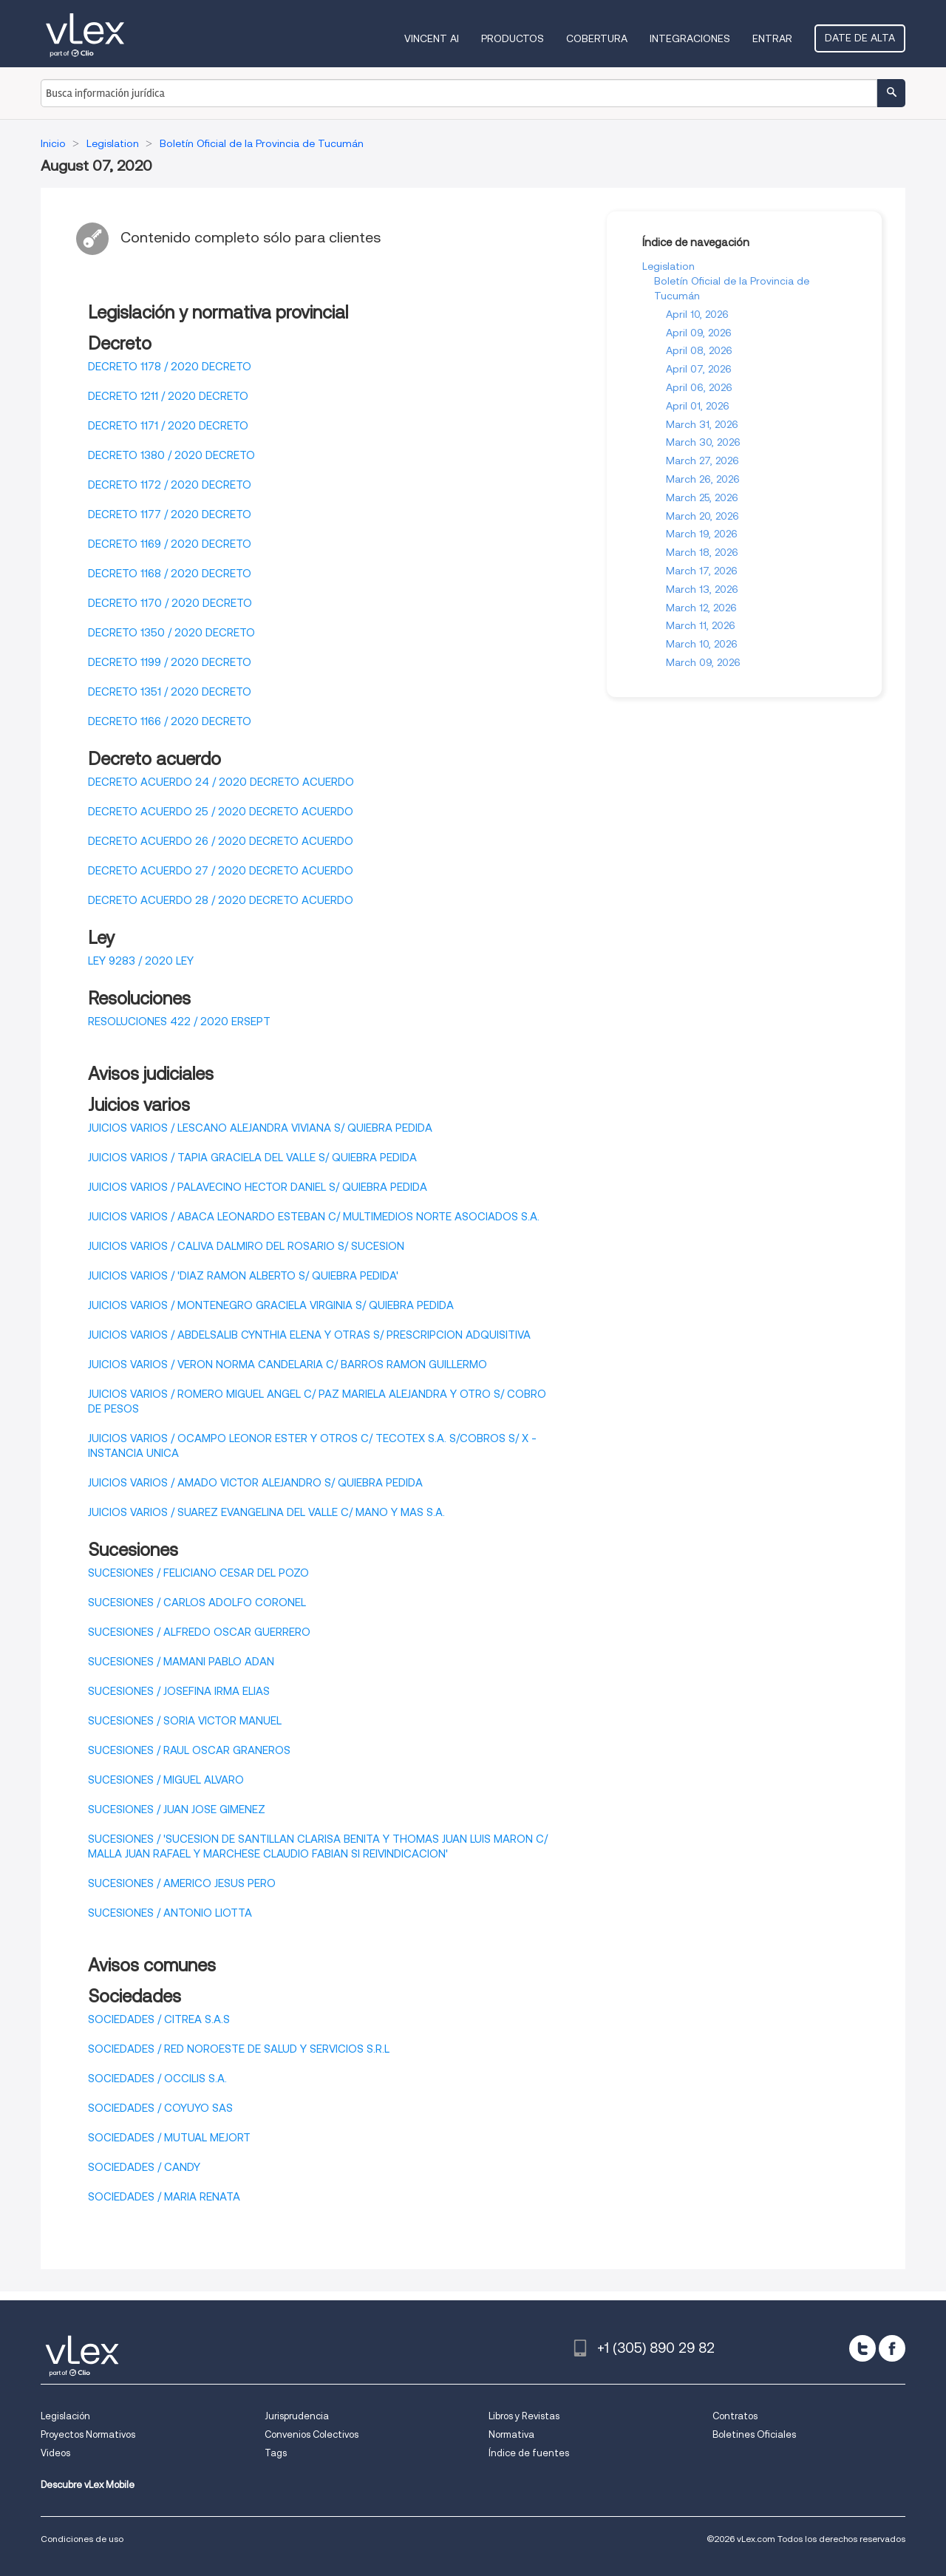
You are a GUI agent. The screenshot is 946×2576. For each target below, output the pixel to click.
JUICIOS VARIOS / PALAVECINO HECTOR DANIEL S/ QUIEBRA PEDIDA (257, 1187)
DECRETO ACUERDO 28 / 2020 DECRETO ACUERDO (220, 900)
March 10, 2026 (702, 644)
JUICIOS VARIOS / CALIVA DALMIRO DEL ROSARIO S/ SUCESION (246, 1246)
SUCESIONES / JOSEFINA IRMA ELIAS (179, 1691)
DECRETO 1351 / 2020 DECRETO (169, 692)
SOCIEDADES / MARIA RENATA (164, 2197)
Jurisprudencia (297, 2416)
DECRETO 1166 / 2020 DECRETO (169, 721)
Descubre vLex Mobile (88, 2484)
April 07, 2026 (699, 369)
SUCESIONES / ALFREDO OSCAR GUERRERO (199, 1632)
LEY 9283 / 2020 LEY (141, 961)
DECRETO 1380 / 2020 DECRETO (171, 455)
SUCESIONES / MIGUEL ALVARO (166, 1780)
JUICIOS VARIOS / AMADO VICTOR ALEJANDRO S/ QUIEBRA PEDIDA (255, 1483)
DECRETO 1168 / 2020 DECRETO (169, 574)
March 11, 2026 (700, 625)
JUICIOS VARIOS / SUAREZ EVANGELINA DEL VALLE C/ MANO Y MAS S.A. (266, 1512)
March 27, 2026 (702, 460)
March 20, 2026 (702, 516)
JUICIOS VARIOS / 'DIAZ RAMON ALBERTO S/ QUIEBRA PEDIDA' (243, 1276)
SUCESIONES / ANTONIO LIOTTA (170, 1913)
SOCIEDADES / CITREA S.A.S (159, 2019)
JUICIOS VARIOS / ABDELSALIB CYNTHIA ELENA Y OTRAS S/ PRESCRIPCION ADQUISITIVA (309, 1335)
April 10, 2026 (697, 314)
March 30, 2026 (703, 442)
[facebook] (892, 2348)
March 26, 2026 (703, 479)
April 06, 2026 (699, 387)
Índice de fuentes (529, 2452)
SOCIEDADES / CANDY (144, 2167)
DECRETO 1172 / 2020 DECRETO (169, 485)
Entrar (772, 38)
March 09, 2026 (703, 662)
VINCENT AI (431, 38)
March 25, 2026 (702, 497)
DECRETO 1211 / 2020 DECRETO (168, 396)
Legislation (668, 266)
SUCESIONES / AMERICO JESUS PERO (182, 1883)
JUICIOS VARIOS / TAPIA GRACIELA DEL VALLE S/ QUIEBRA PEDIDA (252, 1157)
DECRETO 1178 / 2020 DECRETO (169, 367)
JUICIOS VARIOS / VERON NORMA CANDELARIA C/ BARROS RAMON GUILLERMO (287, 1364)
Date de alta (860, 38)
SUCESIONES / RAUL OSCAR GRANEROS (189, 1750)
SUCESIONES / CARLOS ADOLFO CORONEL (197, 1602)
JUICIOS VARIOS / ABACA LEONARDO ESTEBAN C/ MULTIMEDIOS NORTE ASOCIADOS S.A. (314, 1217)
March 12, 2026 (701, 608)
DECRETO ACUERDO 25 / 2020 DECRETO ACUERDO (220, 812)
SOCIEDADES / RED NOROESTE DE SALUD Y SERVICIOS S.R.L (238, 2049)
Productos (512, 38)
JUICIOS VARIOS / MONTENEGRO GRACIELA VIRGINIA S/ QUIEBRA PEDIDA (271, 1305)
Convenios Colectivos (311, 2434)
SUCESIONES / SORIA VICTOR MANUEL (185, 1721)
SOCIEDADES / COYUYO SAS (160, 2108)
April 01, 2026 (697, 406)
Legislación (65, 2416)
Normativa (511, 2434)
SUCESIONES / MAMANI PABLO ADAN (181, 1662)
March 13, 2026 (702, 589)
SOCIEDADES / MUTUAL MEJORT (169, 2138)
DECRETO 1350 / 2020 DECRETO (171, 633)
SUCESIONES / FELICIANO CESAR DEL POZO (198, 1573)
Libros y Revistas (524, 2416)
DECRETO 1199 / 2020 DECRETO (169, 662)
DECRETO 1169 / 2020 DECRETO (169, 544)
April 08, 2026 (699, 350)
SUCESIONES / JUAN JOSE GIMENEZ (176, 1809)
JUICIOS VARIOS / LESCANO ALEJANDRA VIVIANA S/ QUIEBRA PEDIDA (260, 1128)
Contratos (735, 2416)
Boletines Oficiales (754, 2434)
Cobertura (596, 38)
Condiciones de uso (82, 2538)
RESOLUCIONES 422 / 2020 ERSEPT (179, 1021)
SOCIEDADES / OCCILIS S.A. (157, 2078)
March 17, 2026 (702, 571)
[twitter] (862, 2348)
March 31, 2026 (702, 424)
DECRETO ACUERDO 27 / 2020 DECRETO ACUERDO (220, 871)
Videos (55, 2452)
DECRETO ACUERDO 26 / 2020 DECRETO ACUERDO (220, 841)
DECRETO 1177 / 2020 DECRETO (169, 514)
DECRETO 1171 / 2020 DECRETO (168, 426)
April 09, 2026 (699, 333)
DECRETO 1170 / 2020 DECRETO (170, 603)
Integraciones (690, 38)
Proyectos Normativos (88, 2434)
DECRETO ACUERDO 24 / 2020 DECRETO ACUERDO (221, 782)
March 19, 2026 (702, 534)
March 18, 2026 (702, 552)
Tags (276, 2452)
